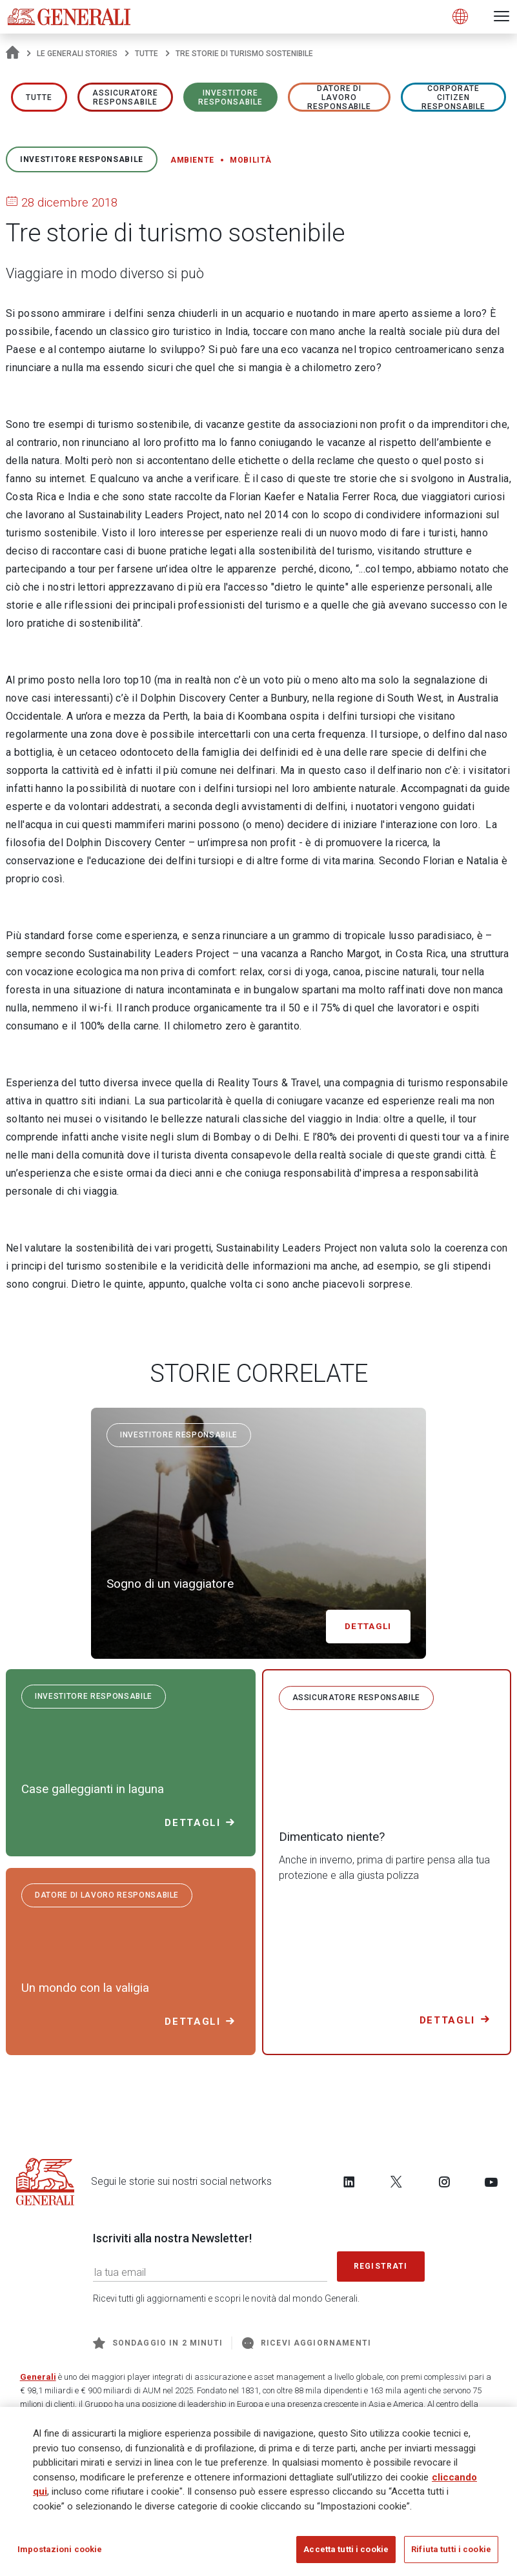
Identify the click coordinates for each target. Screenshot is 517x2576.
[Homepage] (12, 53)
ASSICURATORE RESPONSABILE (125, 97)
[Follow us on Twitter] (396, 2181)
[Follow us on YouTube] (491, 2181)
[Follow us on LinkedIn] (349, 2181)
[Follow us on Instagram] (444, 2181)
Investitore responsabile (230, 97)
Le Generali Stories (77, 53)
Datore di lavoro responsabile (339, 97)
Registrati (381, 2266)
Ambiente (192, 160)
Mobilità (250, 160)
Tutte (146, 53)
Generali (38, 2377)
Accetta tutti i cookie (346, 2554)
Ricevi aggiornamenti (306, 2343)
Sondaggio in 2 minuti (158, 2343)
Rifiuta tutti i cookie (451, 2554)
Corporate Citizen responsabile (453, 97)
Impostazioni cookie (59, 2554)
